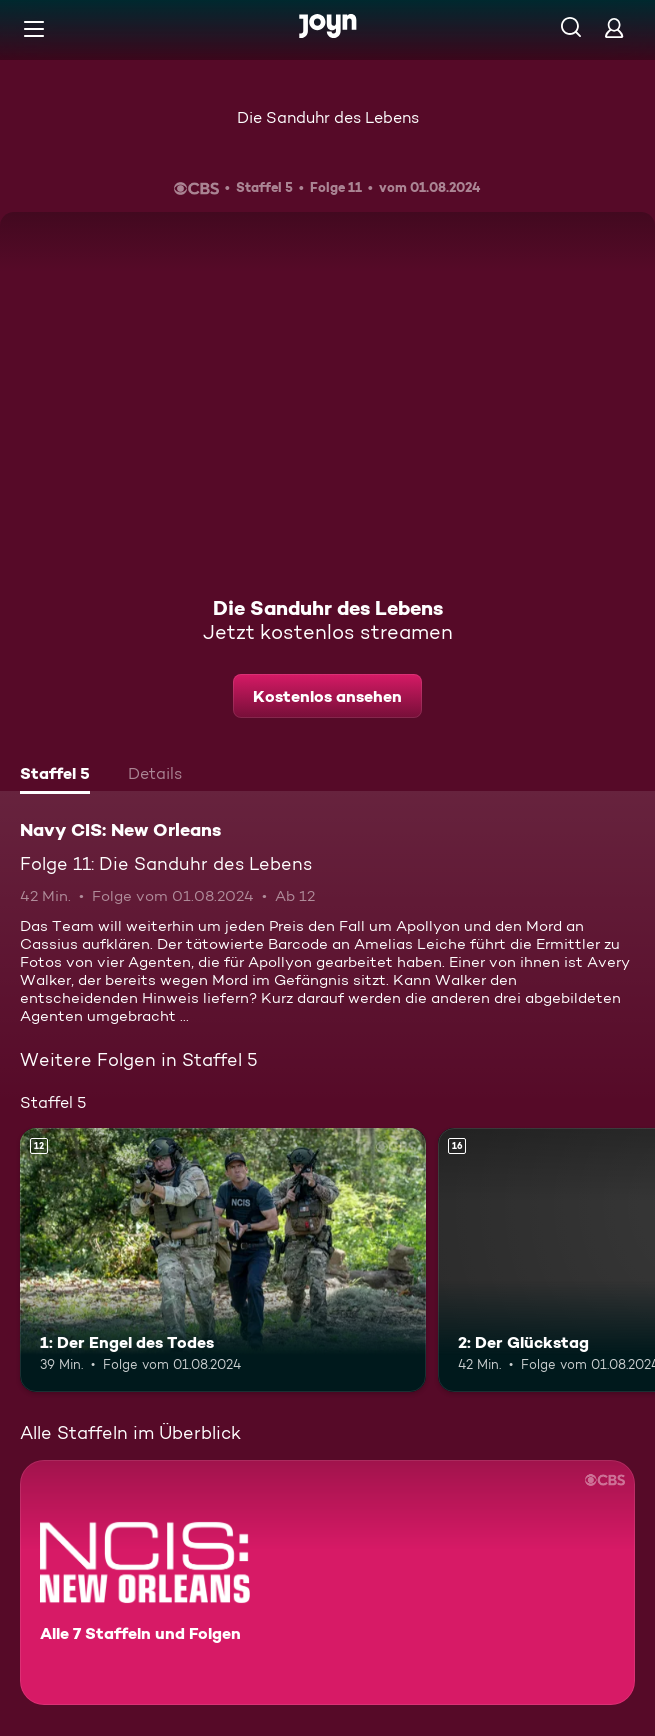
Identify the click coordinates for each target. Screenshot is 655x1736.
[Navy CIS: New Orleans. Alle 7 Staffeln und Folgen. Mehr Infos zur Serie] (327, 1582)
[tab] (55, 776)
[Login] (614, 27)
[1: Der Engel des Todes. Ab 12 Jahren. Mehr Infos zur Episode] (223, 1260)
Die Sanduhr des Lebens (328, 117)
